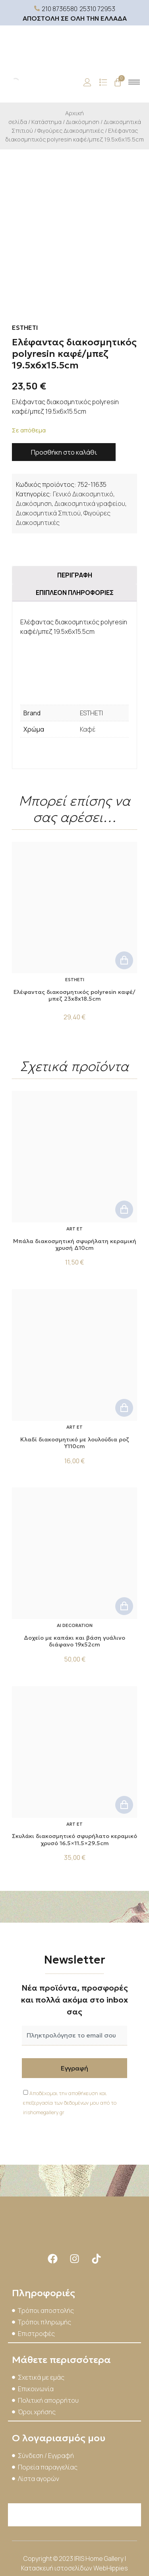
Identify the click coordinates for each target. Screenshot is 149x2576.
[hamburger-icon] (134, 82)
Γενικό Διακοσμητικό (83, 494)
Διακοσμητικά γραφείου (89, 503)
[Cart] (117, 82)
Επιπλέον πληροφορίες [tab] (75, 592)
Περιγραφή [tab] (74, 575)
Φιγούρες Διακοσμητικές (70, 130)
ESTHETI (91, 713)
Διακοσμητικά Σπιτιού (48, 513)
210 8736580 (59, 8)
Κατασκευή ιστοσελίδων (57, 2568)
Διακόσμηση (82, 122)
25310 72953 (97, 8)
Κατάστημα (46, 122)
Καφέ (87, 729)
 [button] (124, 960)
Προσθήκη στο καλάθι (64, 452)
